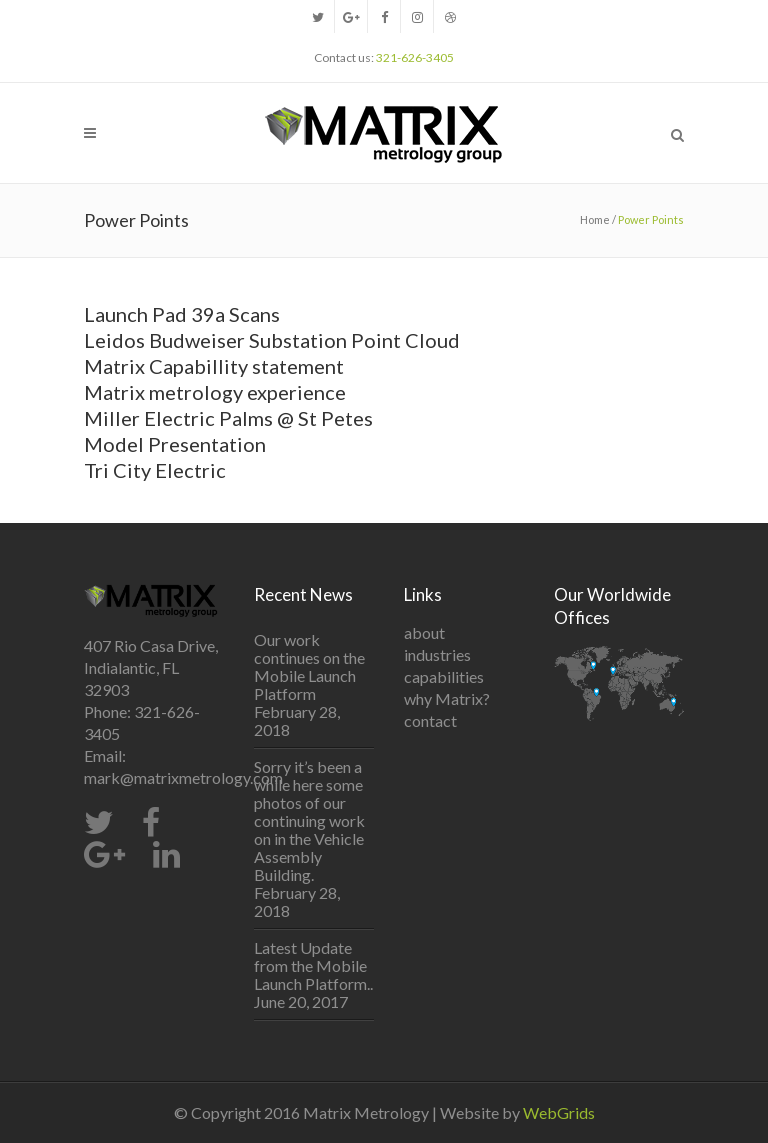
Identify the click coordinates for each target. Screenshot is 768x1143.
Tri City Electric (155, 470)
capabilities (444, 676)
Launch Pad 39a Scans (182, 314)
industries (437, 654)
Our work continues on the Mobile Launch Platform (309, 667)
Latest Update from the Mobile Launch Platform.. (313, 966)
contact (430, 720)
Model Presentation (175, 444)
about (424, 632)
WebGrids (559, 1112)
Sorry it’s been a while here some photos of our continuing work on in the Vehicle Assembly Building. (309, 821)
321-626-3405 (415, 57)
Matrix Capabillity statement (214, 366)
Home (595, 219)
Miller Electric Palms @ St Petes (228, 418)
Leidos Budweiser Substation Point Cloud (272, 340)
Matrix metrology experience (215, 392)
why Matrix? (447, 698)
